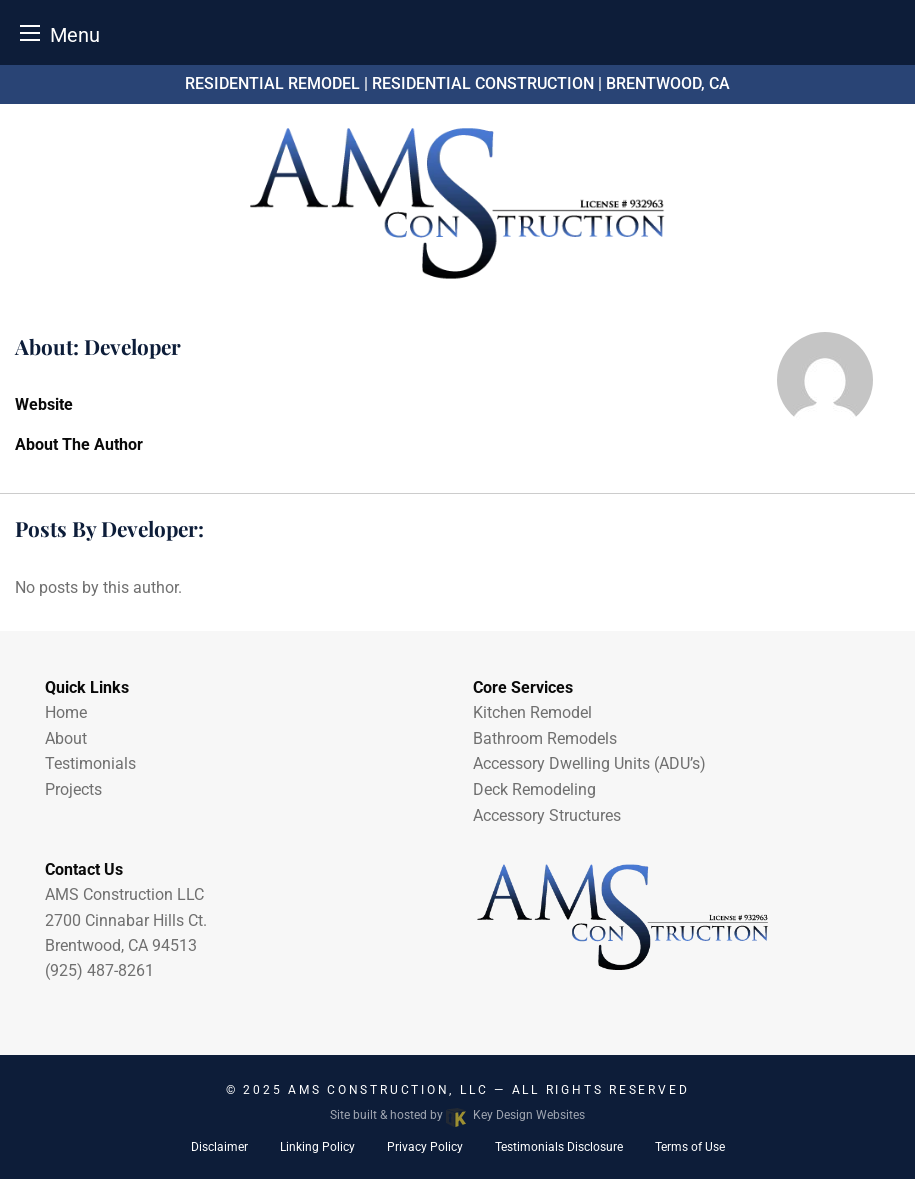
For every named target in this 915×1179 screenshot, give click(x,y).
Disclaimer (219, 1147)
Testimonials (90, 763)
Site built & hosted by (457, 1115)
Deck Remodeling (534, 789)
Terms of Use (690, 1147)
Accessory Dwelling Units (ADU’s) (589, 763)
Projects (73, 789)
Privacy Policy (425, 1147)
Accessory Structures (547, 815)
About (66, 738)
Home (66, 712)
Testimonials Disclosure (559, 1147)
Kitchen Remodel (532, 712)
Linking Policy (317, 1147)
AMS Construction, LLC (391, 1090)
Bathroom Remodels (545, 738)
